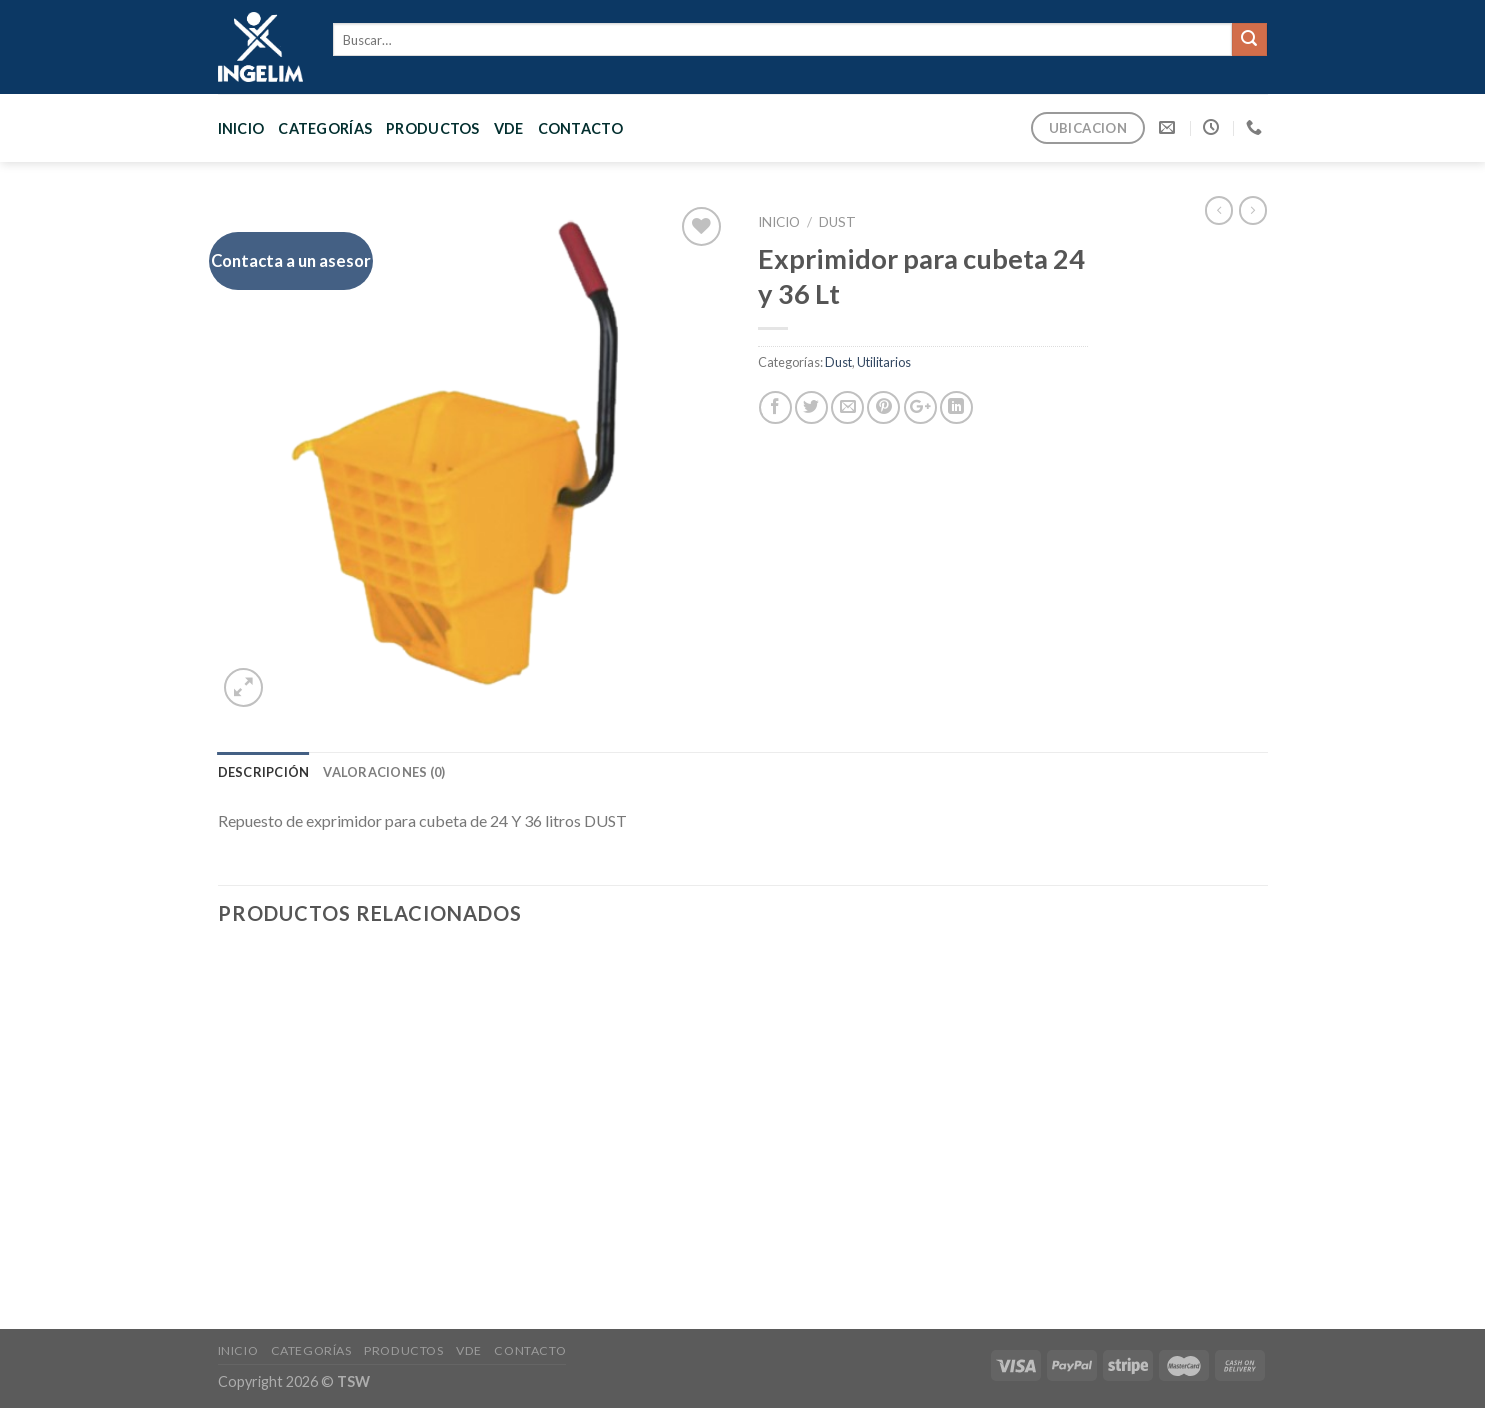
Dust (837, 222)
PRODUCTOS (433, 128)
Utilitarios (884, 362)
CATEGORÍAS (325, 128)
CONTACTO (580, 128)
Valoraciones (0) (384, 772)
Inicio (241, 128)
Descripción (264, 772)
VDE (509, 128)
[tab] (264, 772)
